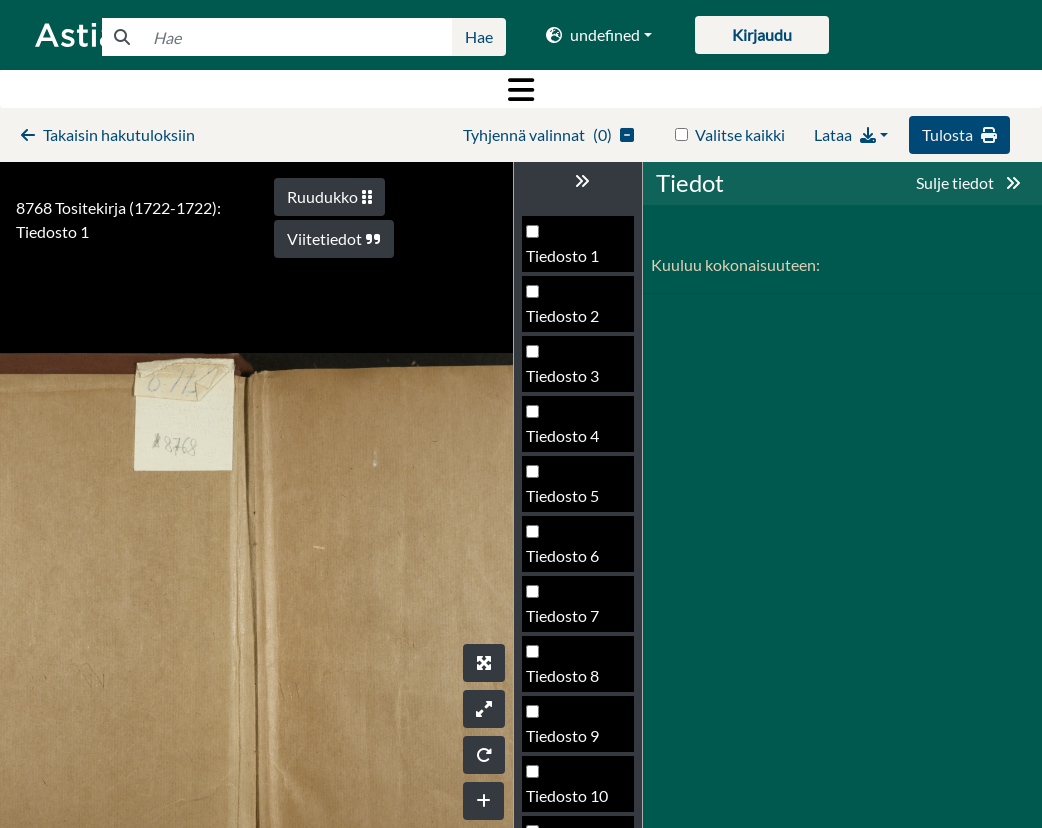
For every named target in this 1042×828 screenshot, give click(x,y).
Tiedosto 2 (562, 315)
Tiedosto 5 (562, 495)
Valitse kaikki (740, 134)
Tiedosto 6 (562, 555)
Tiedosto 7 (562, 615)
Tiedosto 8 (562, 675)
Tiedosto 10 (567, 795)
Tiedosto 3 (562, 375)
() (548, 134)
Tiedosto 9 (562, 735)
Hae (479, 36)
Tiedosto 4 (562, 435)
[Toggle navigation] (521, 89)
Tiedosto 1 (562, 255)
